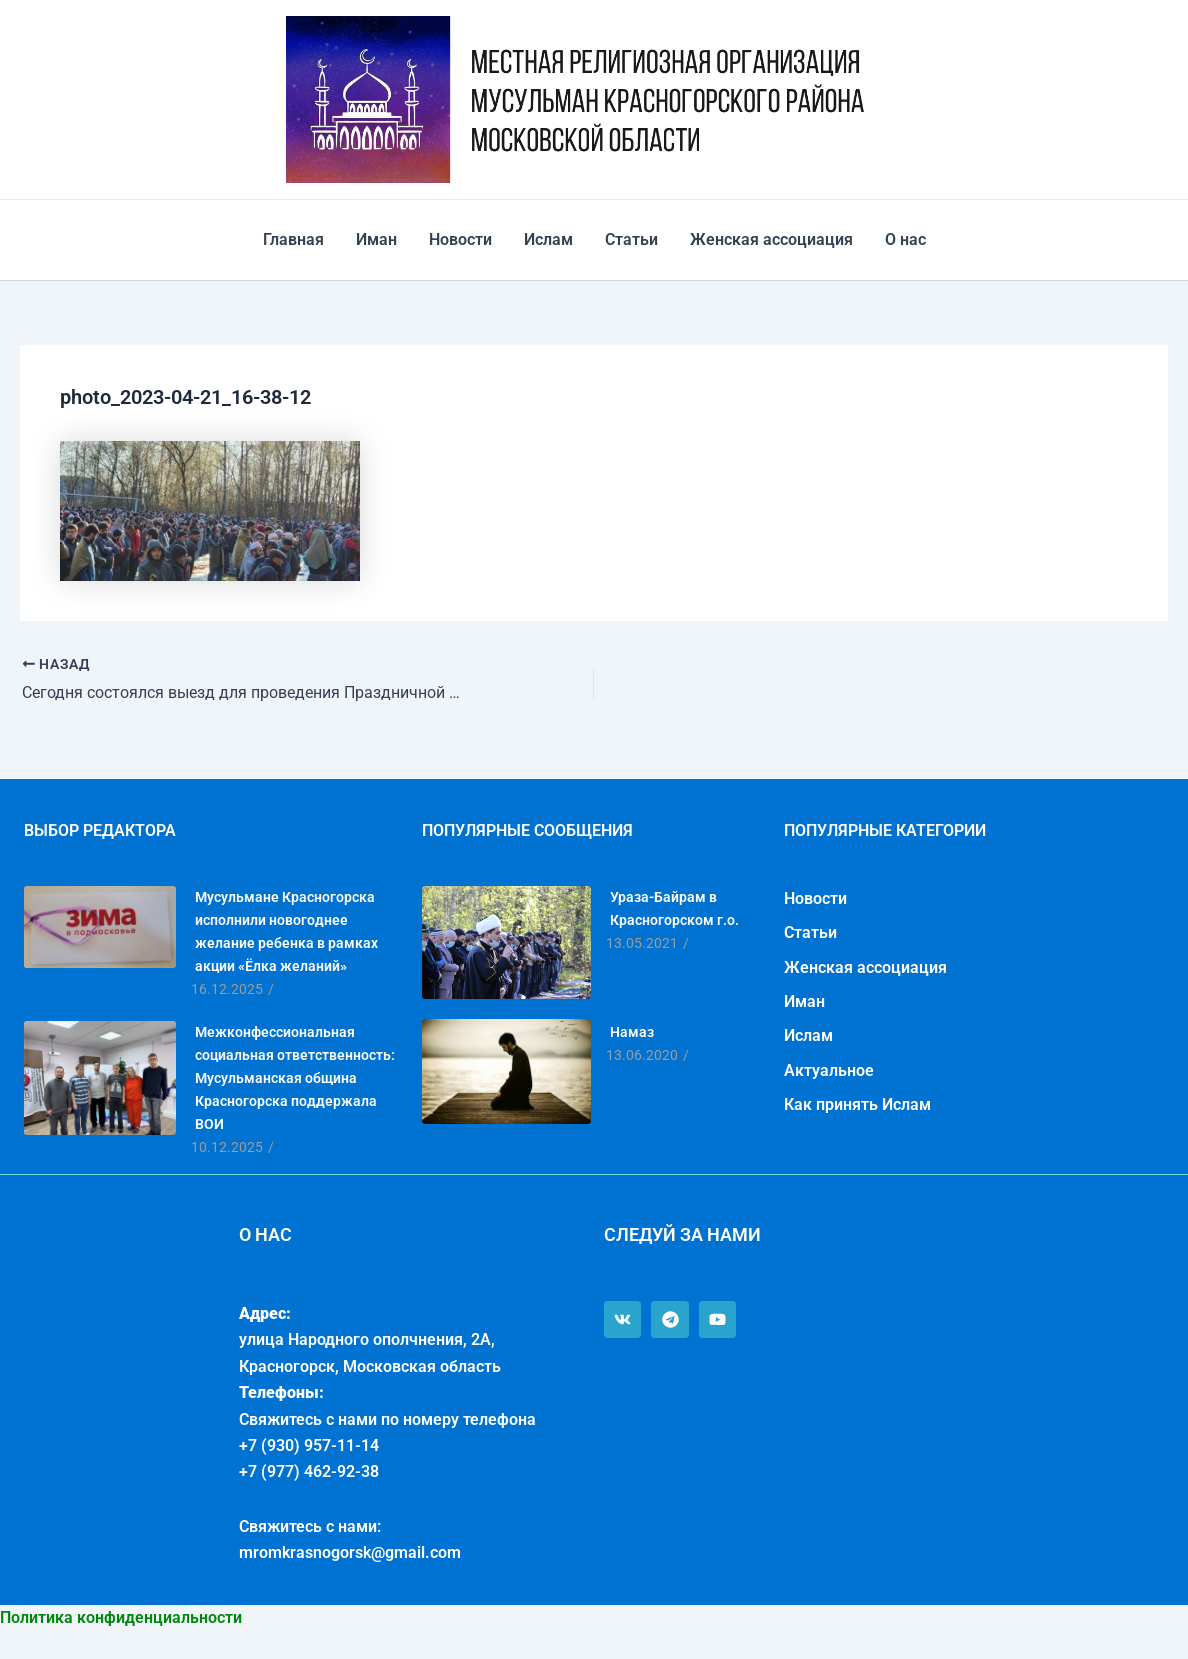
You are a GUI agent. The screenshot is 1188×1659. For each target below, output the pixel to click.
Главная (293, 239)
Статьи (631, 239)
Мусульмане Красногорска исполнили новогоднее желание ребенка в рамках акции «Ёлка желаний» (286, 931)
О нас (905, 239)
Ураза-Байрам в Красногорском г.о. (674, 908)
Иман (376, 239)
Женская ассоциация (771, 239)
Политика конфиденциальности (121, 1617)
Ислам (548, 239)
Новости (460, 239)
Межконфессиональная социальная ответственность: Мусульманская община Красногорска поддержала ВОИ (295, 1078)
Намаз (632, 1032)
